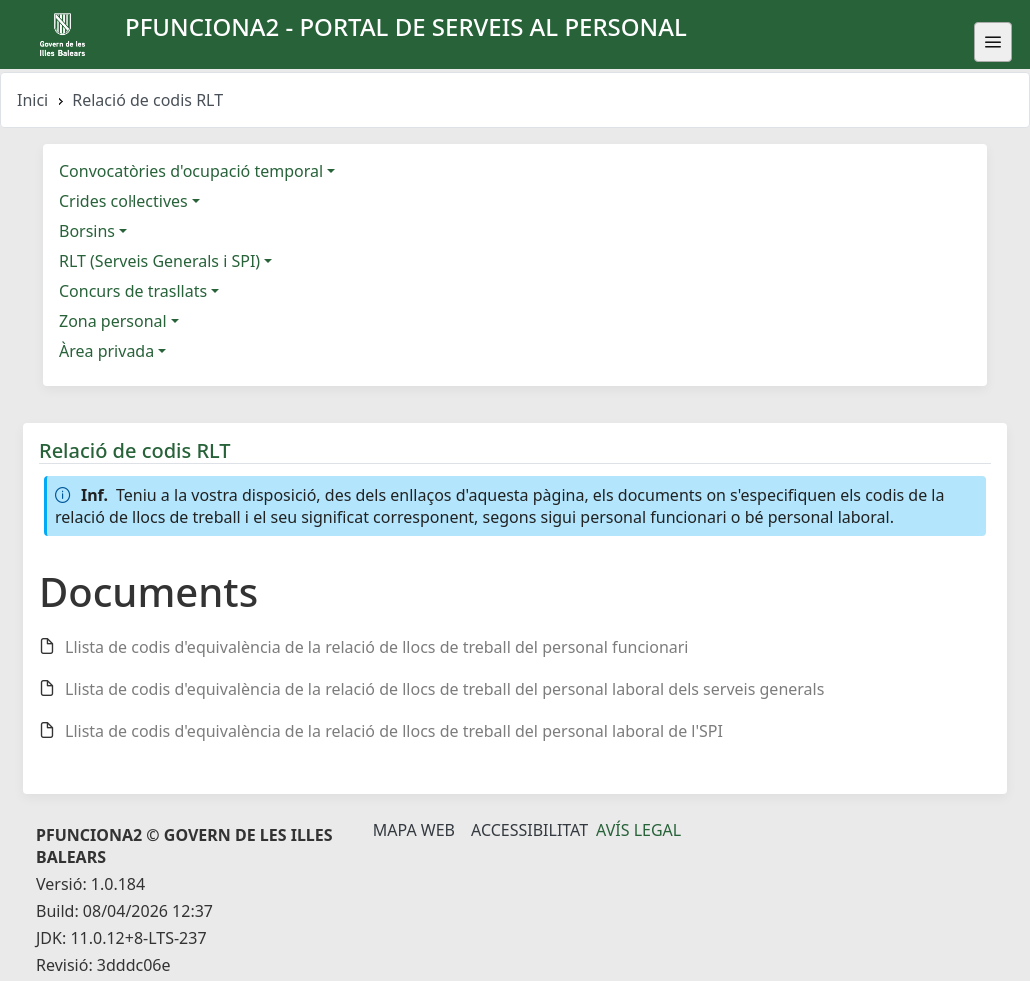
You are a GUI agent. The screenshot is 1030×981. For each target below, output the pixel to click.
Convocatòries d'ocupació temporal (191, 171)
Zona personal (113, 321)
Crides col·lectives (123, 201)
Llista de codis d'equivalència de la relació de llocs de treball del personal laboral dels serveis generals (444, 689)
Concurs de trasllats (133, 291)
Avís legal (638, 830)
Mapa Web (414, 830)
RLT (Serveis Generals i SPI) (159, 261)
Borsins (87, 231)
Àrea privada (106, 351)
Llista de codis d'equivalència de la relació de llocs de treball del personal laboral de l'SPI (394, 731)
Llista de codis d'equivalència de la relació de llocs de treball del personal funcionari (377, 647)
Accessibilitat (529, 830)
